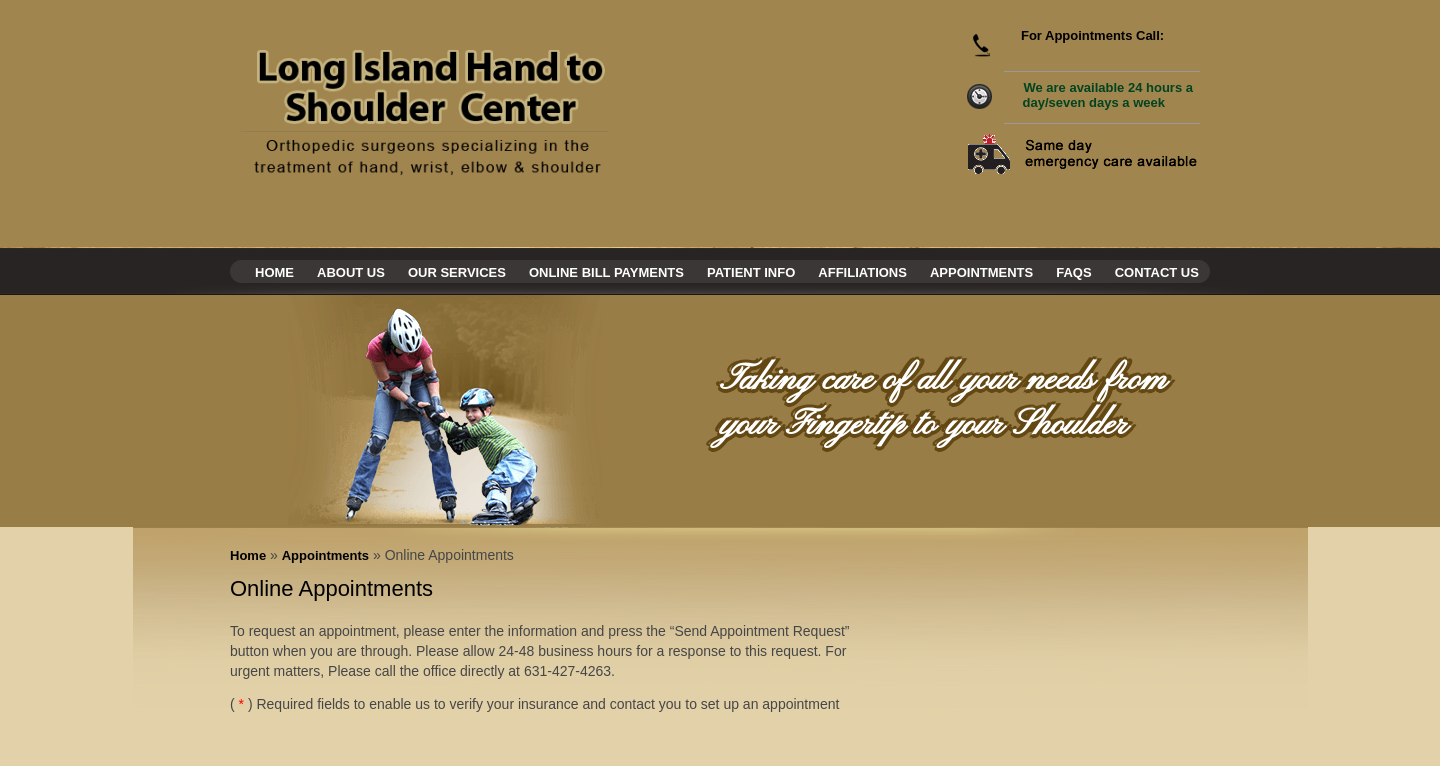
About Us (351, 272)
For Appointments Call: (1092, 35)
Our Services (457, 272)
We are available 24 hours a (1108, 95)
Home (274, 272)
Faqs (1073, 272)
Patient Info (751, 272)
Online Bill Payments (606, 272)
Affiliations (862, 272)
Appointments (981, 272)
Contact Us (1157, 272)
